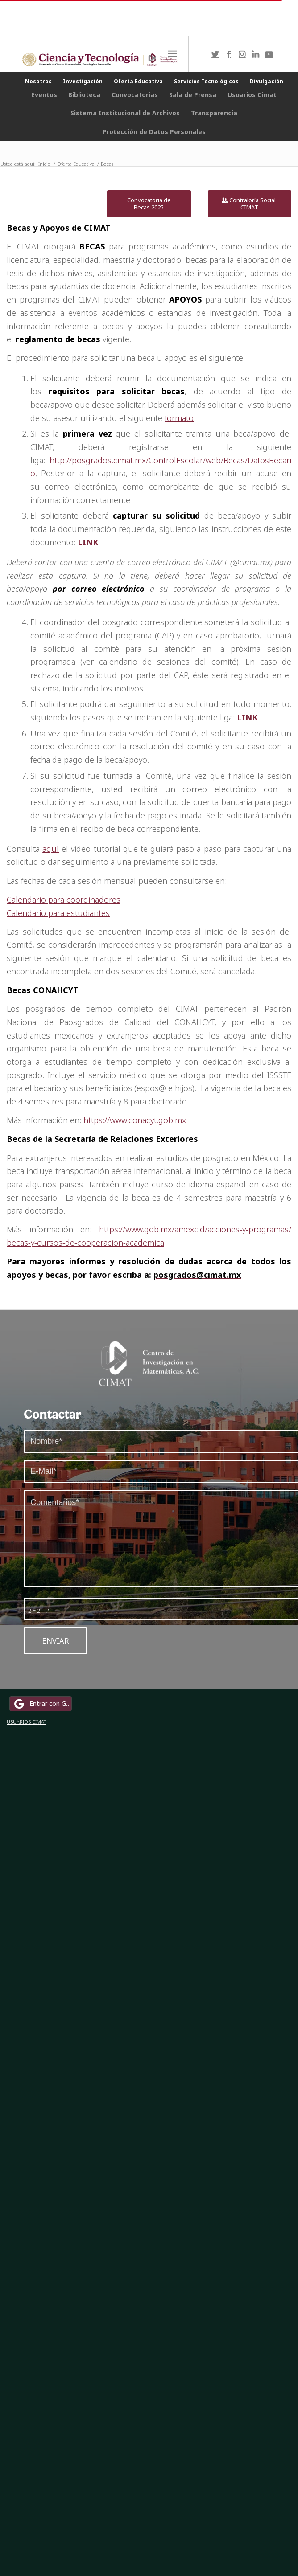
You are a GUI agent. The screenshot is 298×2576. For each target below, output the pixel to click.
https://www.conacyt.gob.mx (135, 1120)
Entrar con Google (42, 1704)
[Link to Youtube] (269, 54)
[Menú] (172, 54)
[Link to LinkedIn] (255, 54)
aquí (50, 848)
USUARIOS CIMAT (26, 1721)
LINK (88, 542)
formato (179, 418)
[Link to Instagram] (242, 54)
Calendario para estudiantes (58, 913)
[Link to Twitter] (215, 54)
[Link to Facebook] (229, 54)
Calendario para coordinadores (63, 899)
